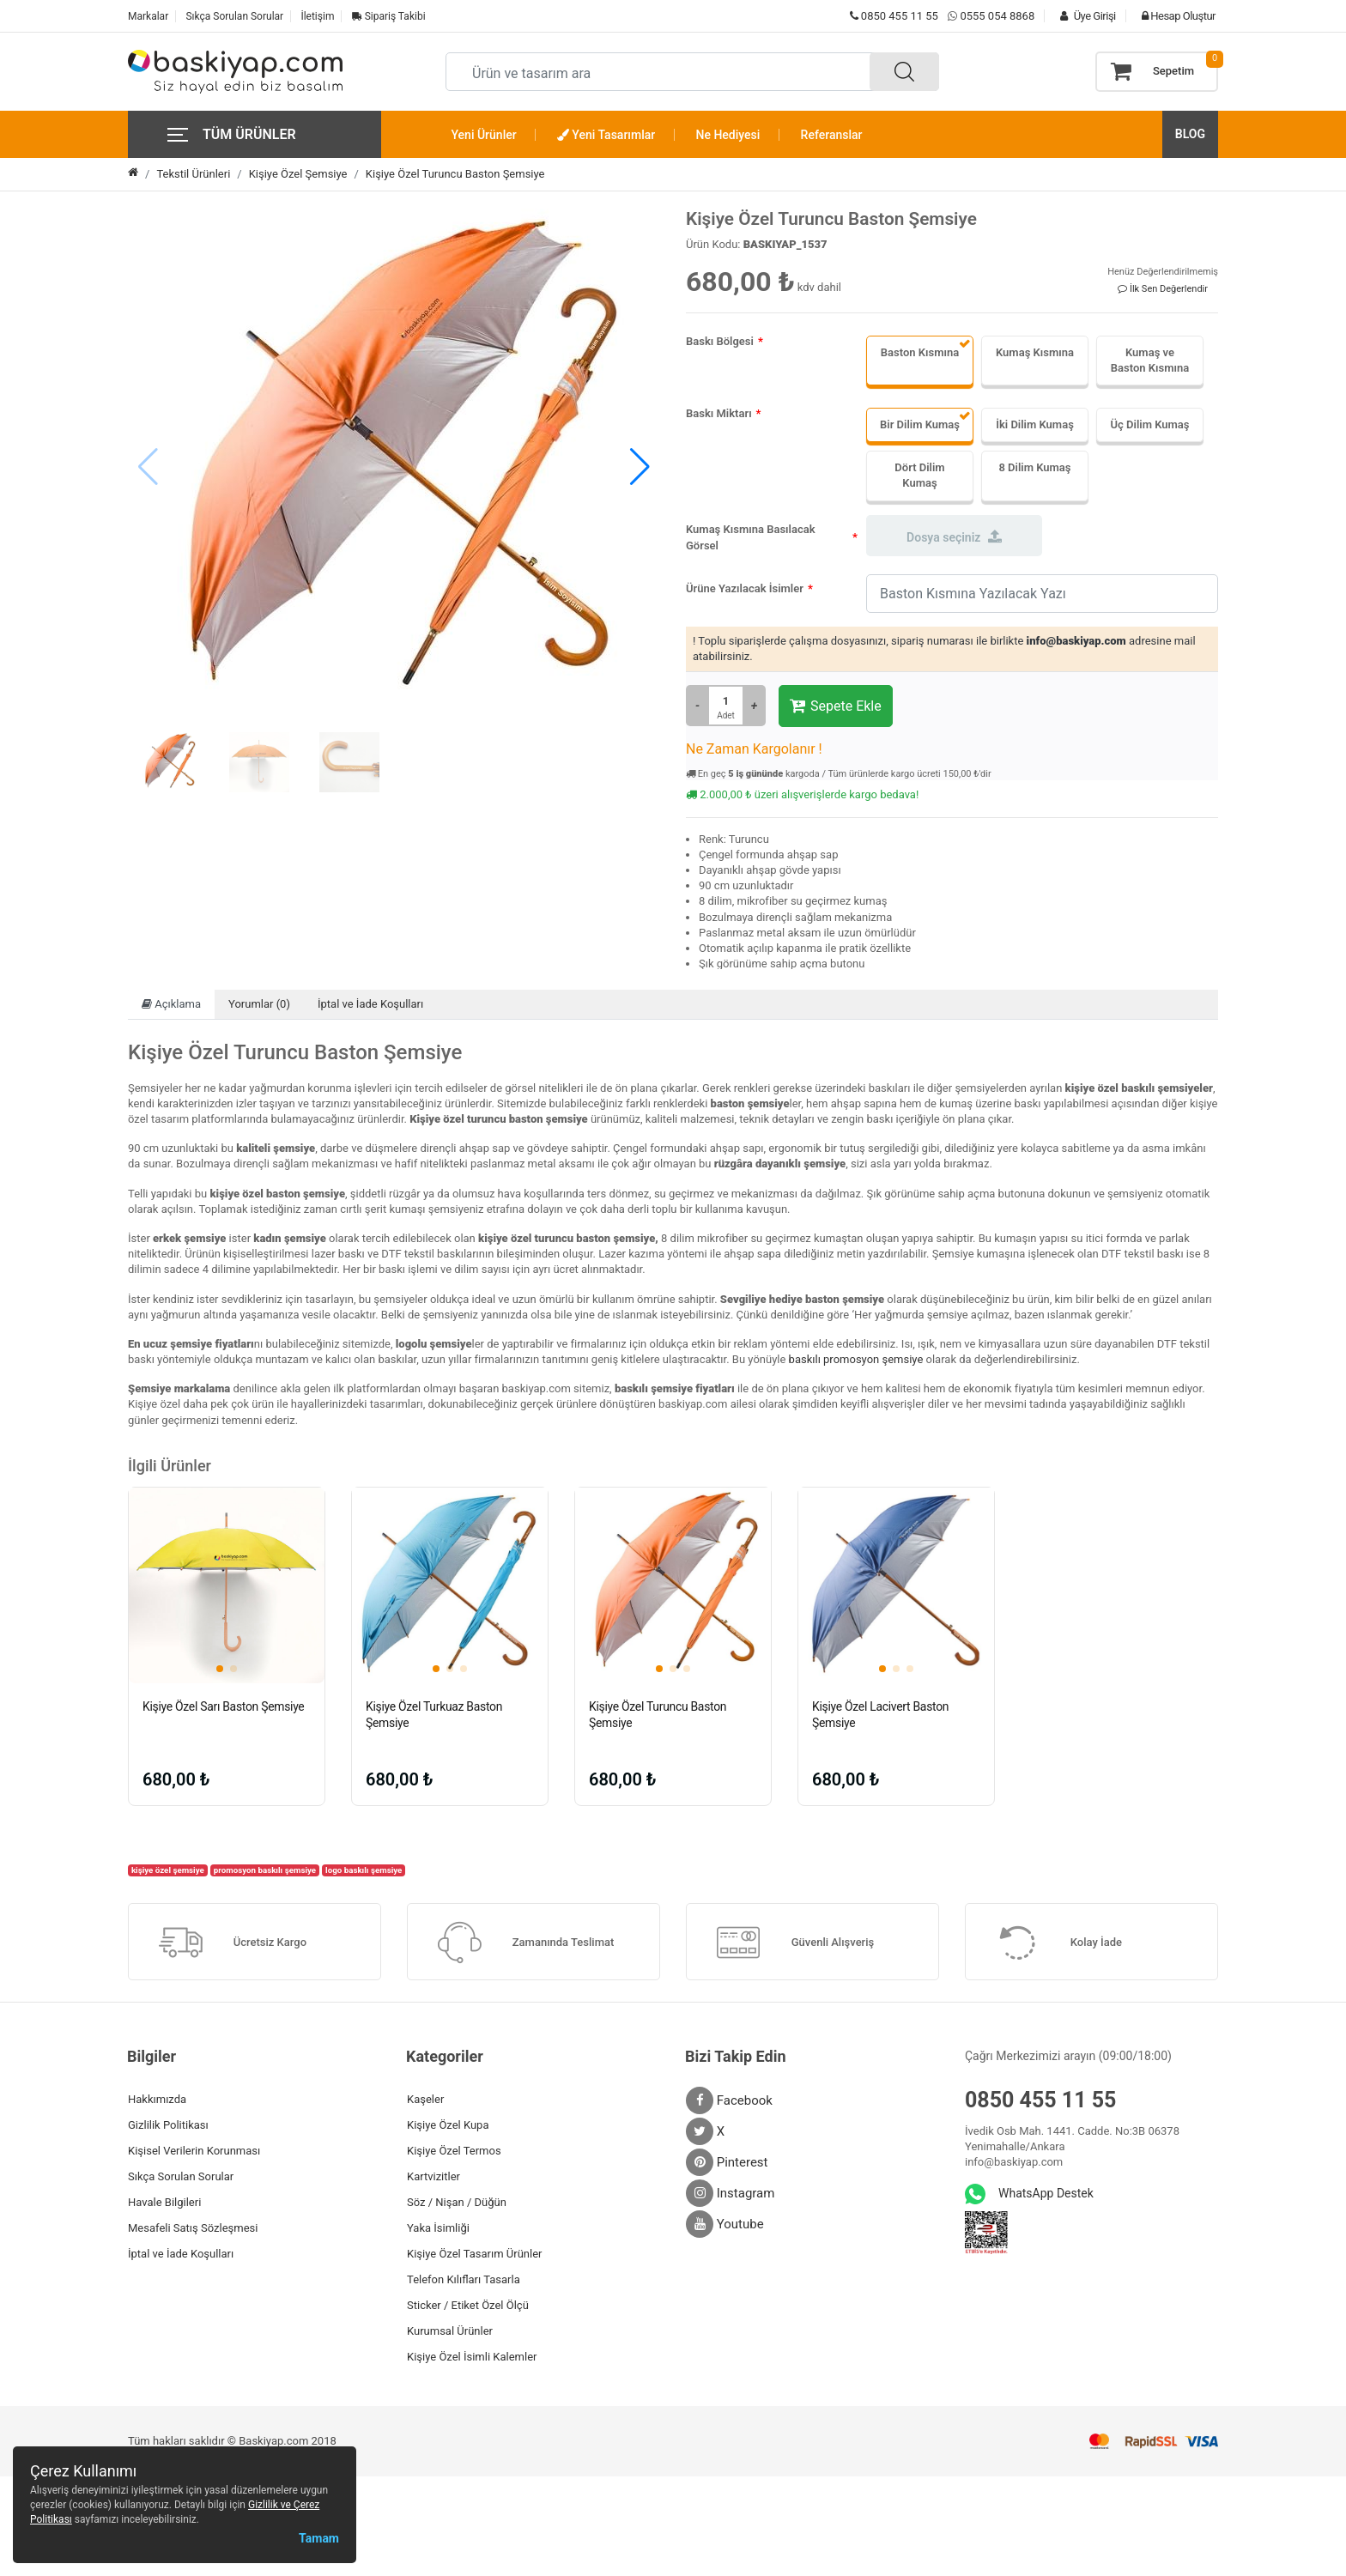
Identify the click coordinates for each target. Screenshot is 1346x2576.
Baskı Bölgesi (720, 341)
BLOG (1190, 134)
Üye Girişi (1083, 15)
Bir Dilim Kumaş (920, 424)
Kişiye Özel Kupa (448, 2124)
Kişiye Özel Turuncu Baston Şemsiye (455, 173)
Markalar (148, 16)
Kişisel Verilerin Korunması (194, 2150)
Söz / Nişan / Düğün (456, 2202)
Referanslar (832, 135)
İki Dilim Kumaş (1035, 424)
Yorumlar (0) (259, 1003)
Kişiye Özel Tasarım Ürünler (474, 2253)
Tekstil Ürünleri (193, 173)
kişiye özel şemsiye (167, 1870)
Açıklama (171, 1003)
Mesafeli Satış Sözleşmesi (193, 2227)
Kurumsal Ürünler (450, 2330)
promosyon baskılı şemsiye (265, 1870)
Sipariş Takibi (389, 16)
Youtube (725, 2224)
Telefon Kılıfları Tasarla (463, 2279)
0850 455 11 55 (894, 15)
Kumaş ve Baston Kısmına (1150, 360)
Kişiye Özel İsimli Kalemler (472, 2356)
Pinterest (727, 2162)
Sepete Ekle (836, 705)
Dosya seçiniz (954, 536)
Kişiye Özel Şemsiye (298, 173)
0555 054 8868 (997, 15)
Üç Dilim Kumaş (1150, 424)
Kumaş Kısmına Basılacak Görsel (750, 538)
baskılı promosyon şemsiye (856, 1359)
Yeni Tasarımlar (606, 135)
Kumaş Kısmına (1035, 352)
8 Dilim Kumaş (1034, 467)
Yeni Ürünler (484, 135)
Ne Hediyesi (728, 135)
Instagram (730, 2193)
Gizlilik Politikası (168, 2124)
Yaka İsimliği (438, 2227)
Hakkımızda (157, 2099)
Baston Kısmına (920, 352)
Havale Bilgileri (164, 2202)
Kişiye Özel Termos (454, 2150)
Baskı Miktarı (719, 413)
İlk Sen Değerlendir (1163, 288)
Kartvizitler (433, 2176)
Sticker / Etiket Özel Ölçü (468, 2305)
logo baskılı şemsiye (363, 1870)
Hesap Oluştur (1174, 15)
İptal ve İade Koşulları (370, 1003)
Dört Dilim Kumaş (919, 475)
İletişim (317, 16)
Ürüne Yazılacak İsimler (744, 588)
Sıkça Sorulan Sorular (234, 16)
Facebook (729, 2100)
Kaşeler (425, 2099)
